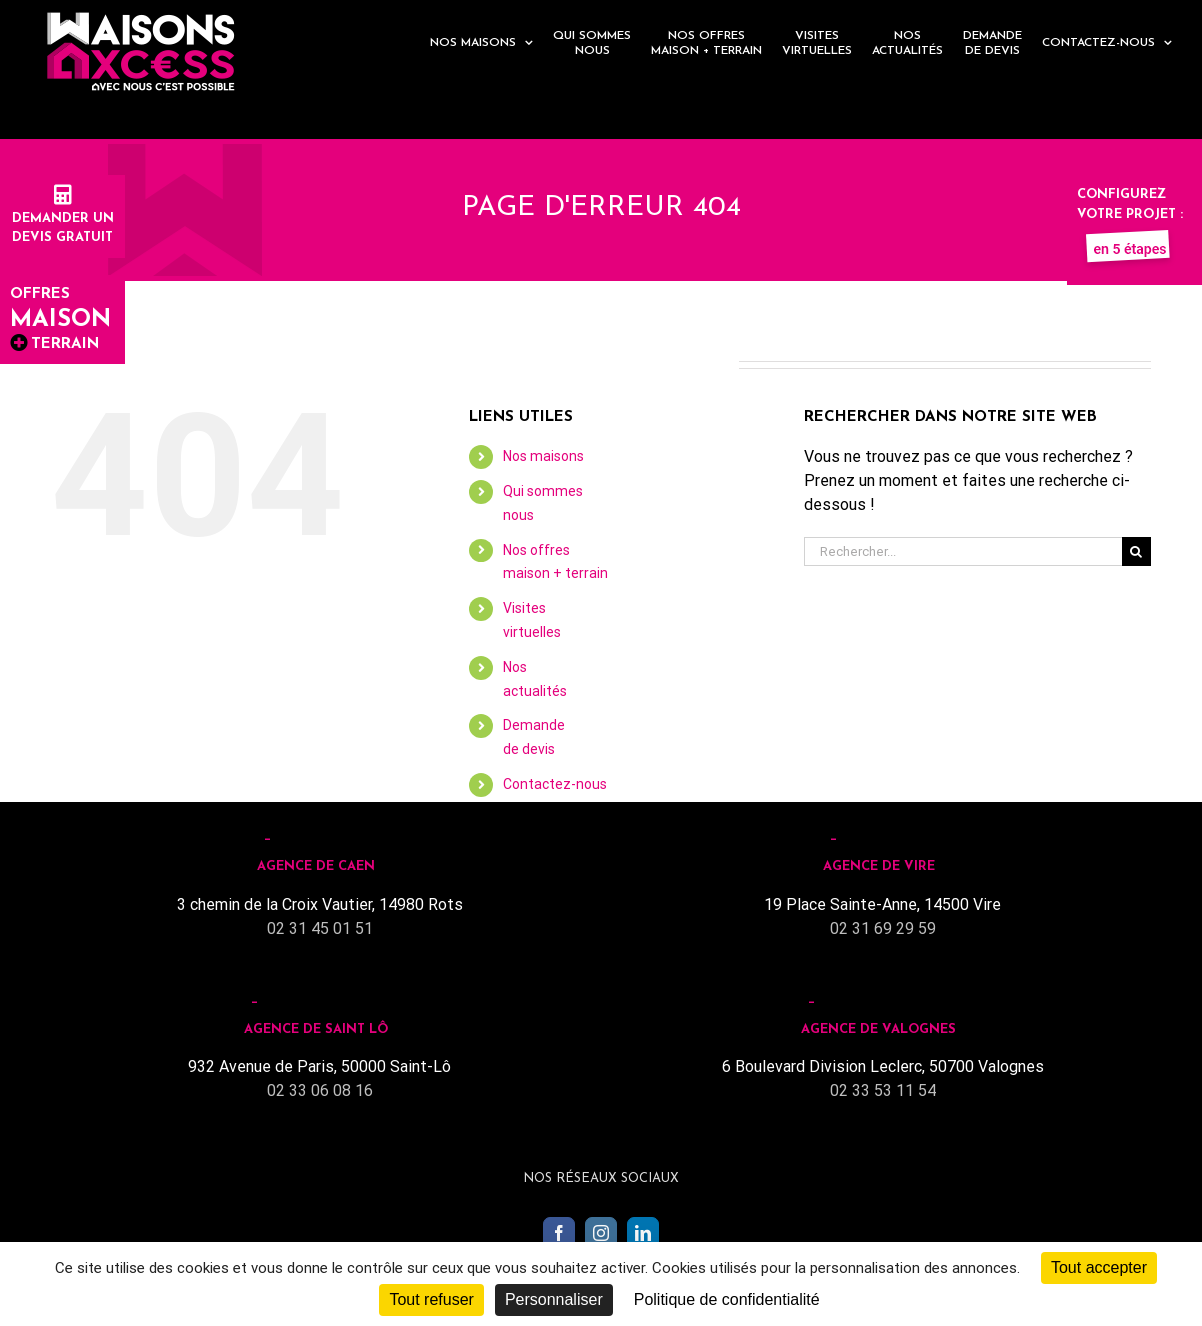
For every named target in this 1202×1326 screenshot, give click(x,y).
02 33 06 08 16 (320, 1090)
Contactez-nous (555, 784)
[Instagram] (601, 1233)
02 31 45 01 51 (320, 928)
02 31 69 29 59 (883, 928)
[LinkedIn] (643, 1233)
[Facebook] (559, 1233)
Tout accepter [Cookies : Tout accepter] (1099, 1267)
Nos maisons (543, 456)
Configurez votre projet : (1130, 214)
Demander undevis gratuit (63, 218)
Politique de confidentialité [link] (727, 1299)
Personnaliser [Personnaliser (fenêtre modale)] (554, 1299)
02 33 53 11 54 (883, 1090)
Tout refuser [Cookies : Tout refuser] (431, 1299)
